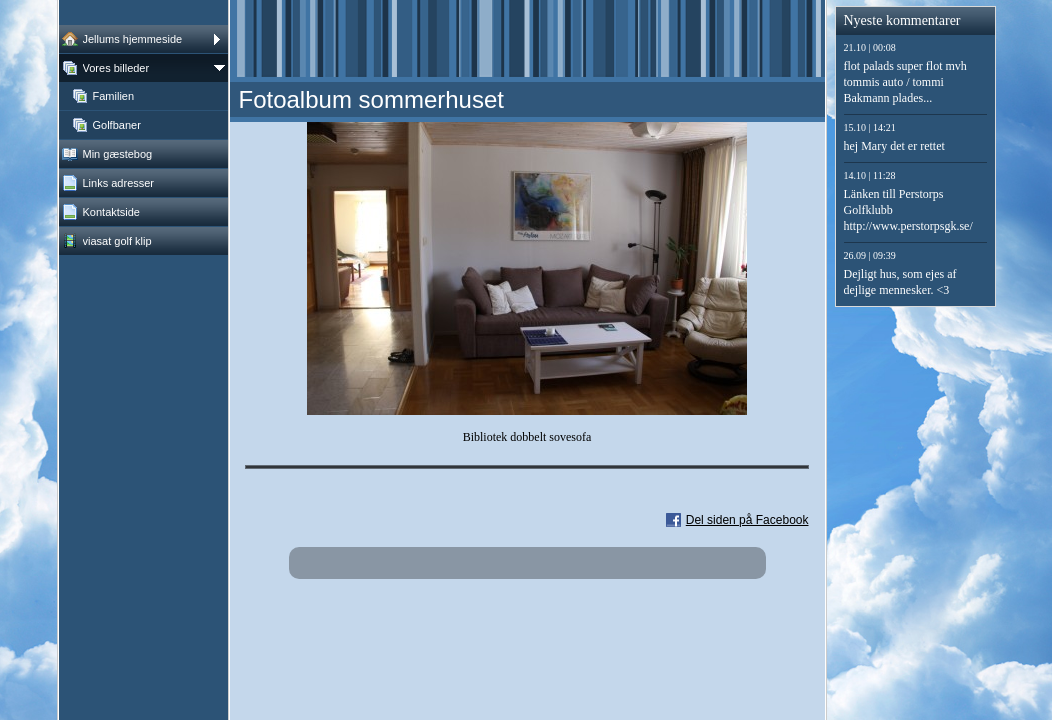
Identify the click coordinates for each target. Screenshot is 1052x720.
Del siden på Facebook (747, 520)
